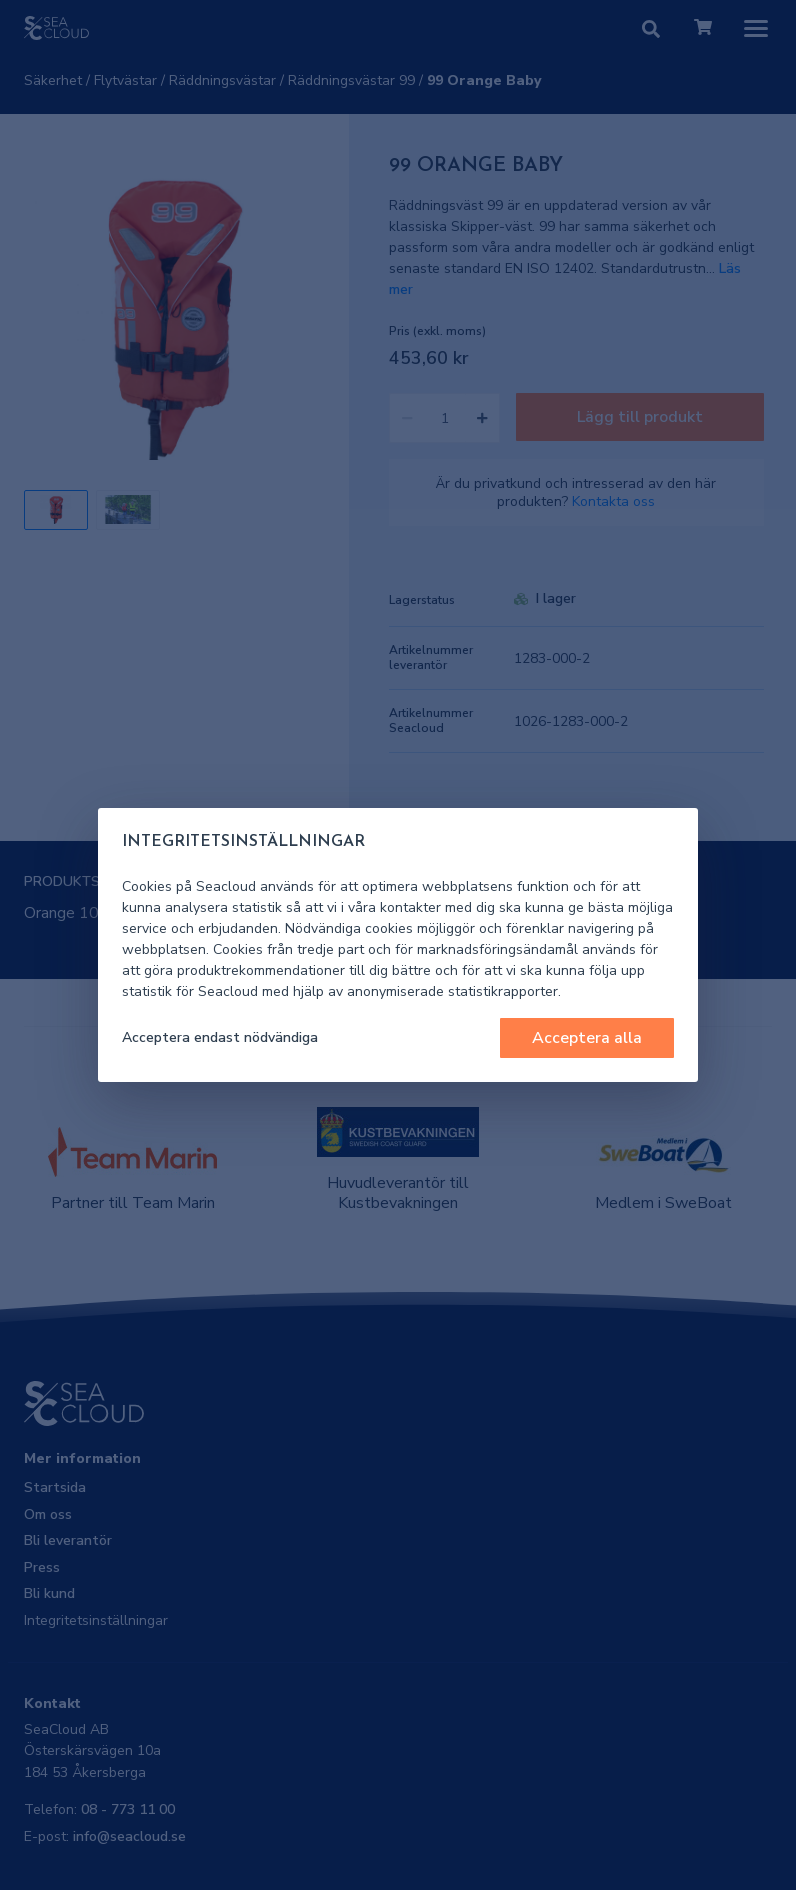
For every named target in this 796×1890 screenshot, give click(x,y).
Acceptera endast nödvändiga (220, 1037)
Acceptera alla (587, 1038)
